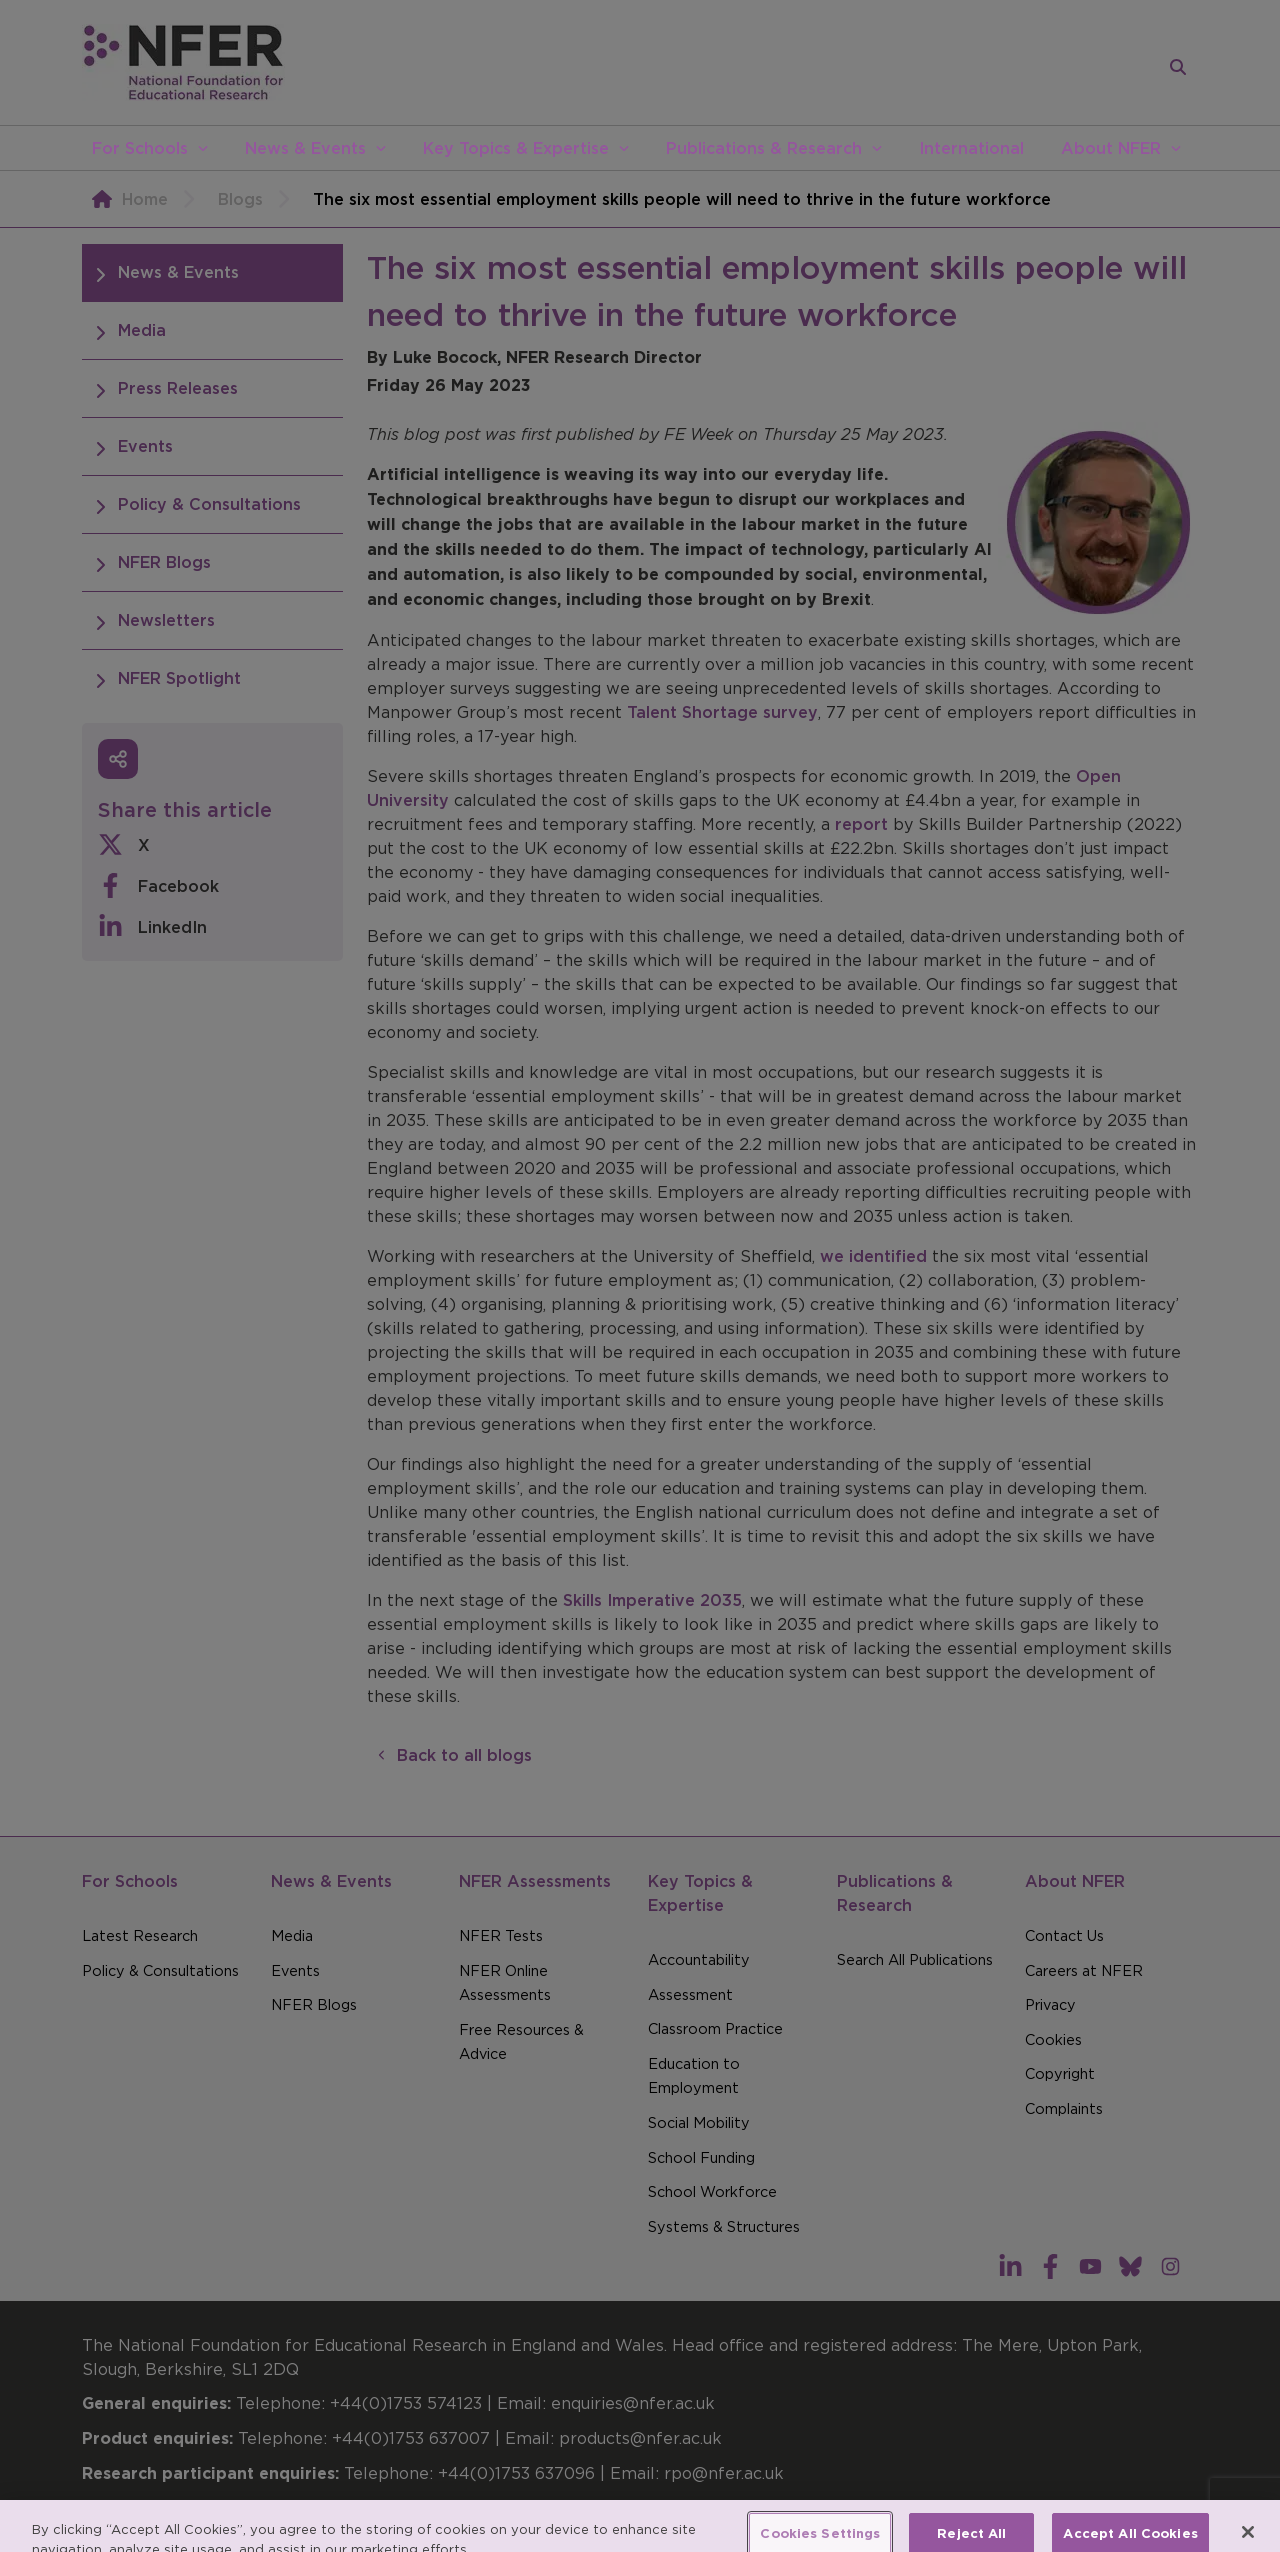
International (971, 148)
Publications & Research (764, 148)
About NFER (1111, 148)
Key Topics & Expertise (516, 148)
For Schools (140, 148)
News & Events (305, 148)
